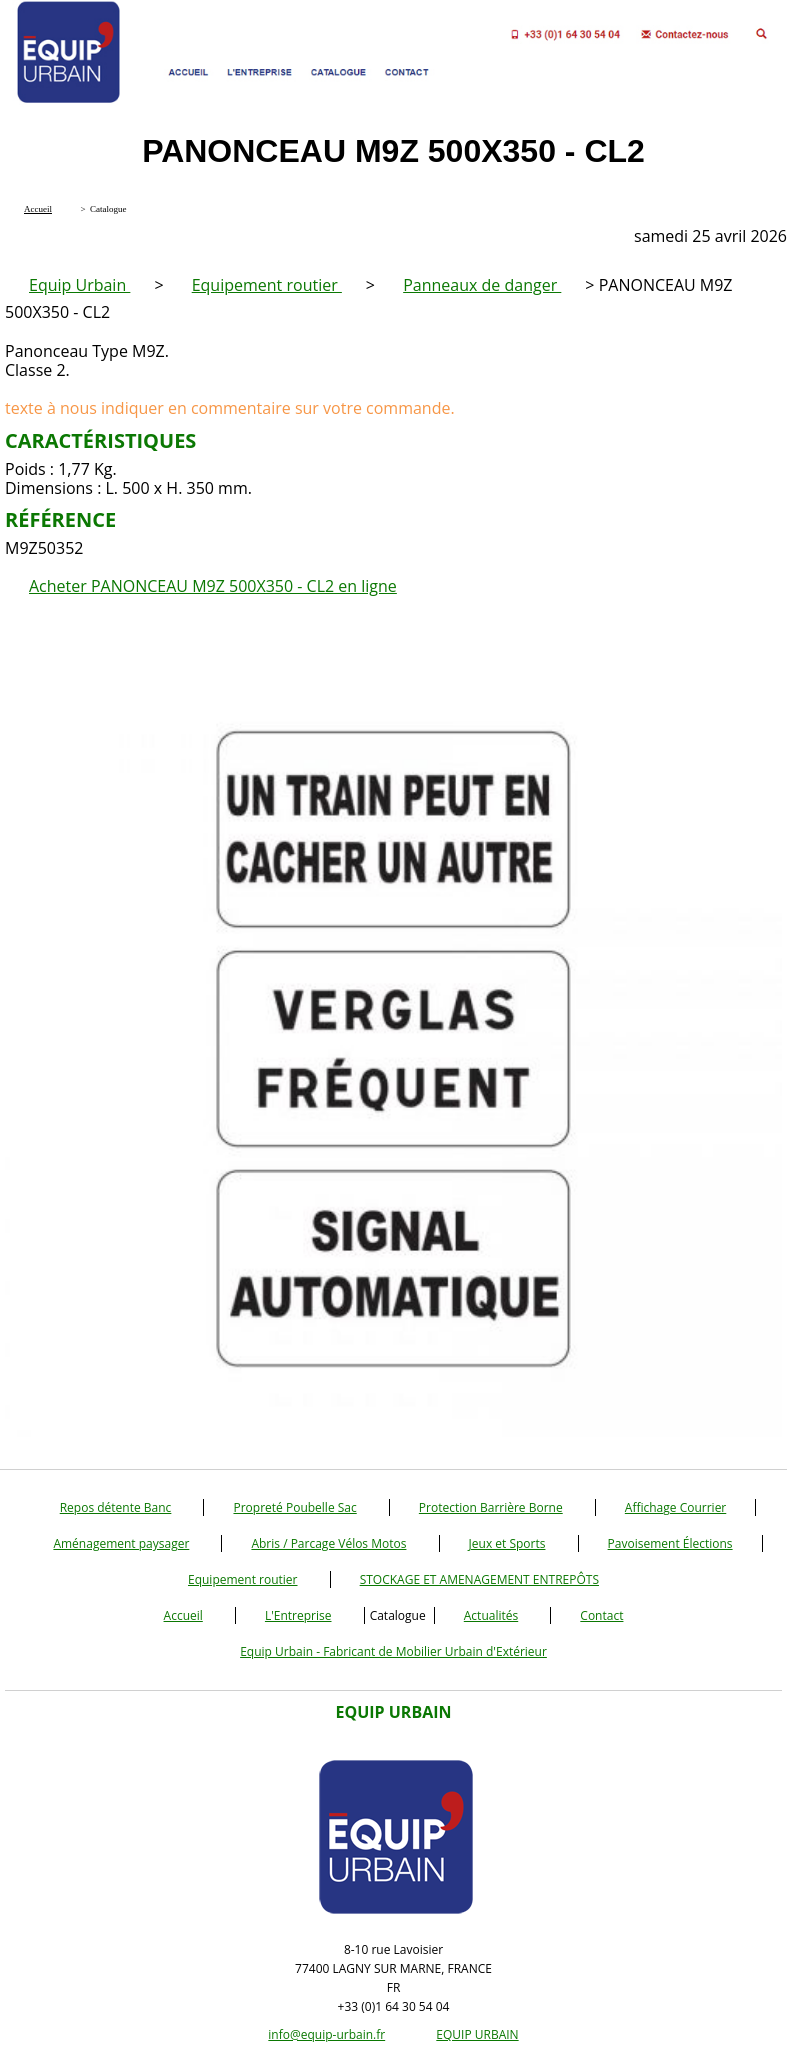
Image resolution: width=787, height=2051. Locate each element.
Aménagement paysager (121, 1543)
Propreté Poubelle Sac (294, 1507)
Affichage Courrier (675, 1507)
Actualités (491, 1615)
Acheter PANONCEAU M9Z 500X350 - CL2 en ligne (213, 586)
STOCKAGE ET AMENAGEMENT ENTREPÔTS (479, 1579)
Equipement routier (267, 285)
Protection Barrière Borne (491, 1507)
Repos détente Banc (116, 1507)
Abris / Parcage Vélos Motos (328, 1543)
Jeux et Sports (507, 1543)
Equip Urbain (79, 285)
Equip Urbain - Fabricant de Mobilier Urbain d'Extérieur (393, 1651)
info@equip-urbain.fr (326, 2034)
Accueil (183, 1615)
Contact (601, 1615)
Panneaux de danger (482, 285)
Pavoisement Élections (670, 1543)
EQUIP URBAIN (477, 2034)
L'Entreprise (298, 1615)
